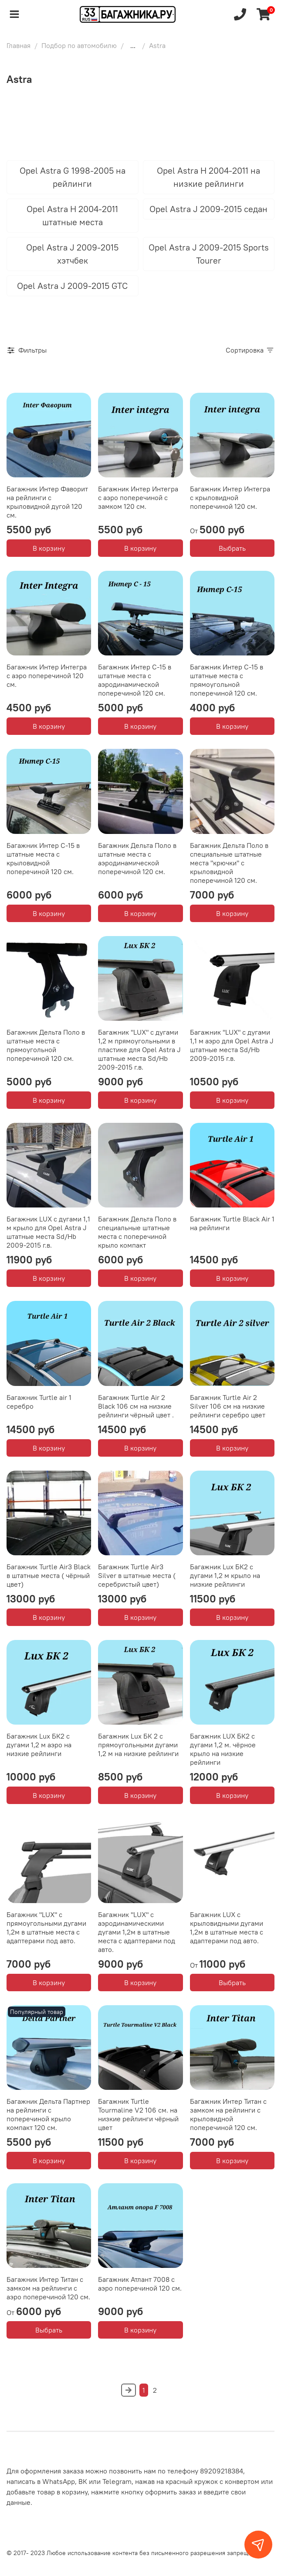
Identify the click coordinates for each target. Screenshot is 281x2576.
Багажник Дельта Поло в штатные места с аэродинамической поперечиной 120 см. (137, 858)
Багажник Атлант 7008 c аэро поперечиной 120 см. (140, 2283)
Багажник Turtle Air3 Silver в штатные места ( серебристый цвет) (137, 1575)
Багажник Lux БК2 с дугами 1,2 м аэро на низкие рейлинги (39, 1745)
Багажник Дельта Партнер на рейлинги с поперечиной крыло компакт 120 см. (48, 2114)
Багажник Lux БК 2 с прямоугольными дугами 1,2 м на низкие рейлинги (138, 1745)
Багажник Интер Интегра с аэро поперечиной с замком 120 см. (138, 497)
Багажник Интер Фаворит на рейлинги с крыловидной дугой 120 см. (47, 501)
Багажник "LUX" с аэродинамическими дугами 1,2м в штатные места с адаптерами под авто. (136, 1932)
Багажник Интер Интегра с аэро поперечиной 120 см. (47, 675)
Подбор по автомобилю (79, 45)
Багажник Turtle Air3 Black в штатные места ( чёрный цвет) (49, 1575)
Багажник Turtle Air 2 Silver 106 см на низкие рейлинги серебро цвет (227, 1406)
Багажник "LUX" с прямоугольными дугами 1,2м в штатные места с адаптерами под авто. (46, 1927)
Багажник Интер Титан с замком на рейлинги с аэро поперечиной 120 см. (48, 2288)
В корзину (49, 548)
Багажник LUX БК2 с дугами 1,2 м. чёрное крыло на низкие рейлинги (223, 1749)
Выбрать (232, 548)
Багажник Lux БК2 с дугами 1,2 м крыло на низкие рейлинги (225, 1575)
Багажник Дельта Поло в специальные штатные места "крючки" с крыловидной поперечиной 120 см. (229, 863)
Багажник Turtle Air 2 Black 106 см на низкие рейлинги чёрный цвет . (136, 1406)
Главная (18, 45)
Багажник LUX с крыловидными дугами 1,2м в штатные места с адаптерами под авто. (226, 1927)
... (132, 45)
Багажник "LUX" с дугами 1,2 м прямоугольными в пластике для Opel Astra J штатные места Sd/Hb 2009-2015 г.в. (139, 1049)
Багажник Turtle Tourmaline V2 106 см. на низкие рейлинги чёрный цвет (138, 2114)
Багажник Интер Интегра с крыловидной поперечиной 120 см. (230, 497)
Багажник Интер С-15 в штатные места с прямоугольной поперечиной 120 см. (226, 679)
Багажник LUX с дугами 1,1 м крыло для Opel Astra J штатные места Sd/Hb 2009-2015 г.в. (48, 1231)
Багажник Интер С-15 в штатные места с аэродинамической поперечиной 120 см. (134, 679)
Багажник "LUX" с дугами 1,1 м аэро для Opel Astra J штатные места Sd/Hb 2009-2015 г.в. (232, 1045)
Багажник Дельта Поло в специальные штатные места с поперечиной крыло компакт (137, 1231)
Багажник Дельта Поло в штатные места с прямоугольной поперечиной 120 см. (46, 1045)
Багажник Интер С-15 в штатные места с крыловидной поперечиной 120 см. (43, 858)
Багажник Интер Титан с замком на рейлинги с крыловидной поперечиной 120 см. (228, 2114)
